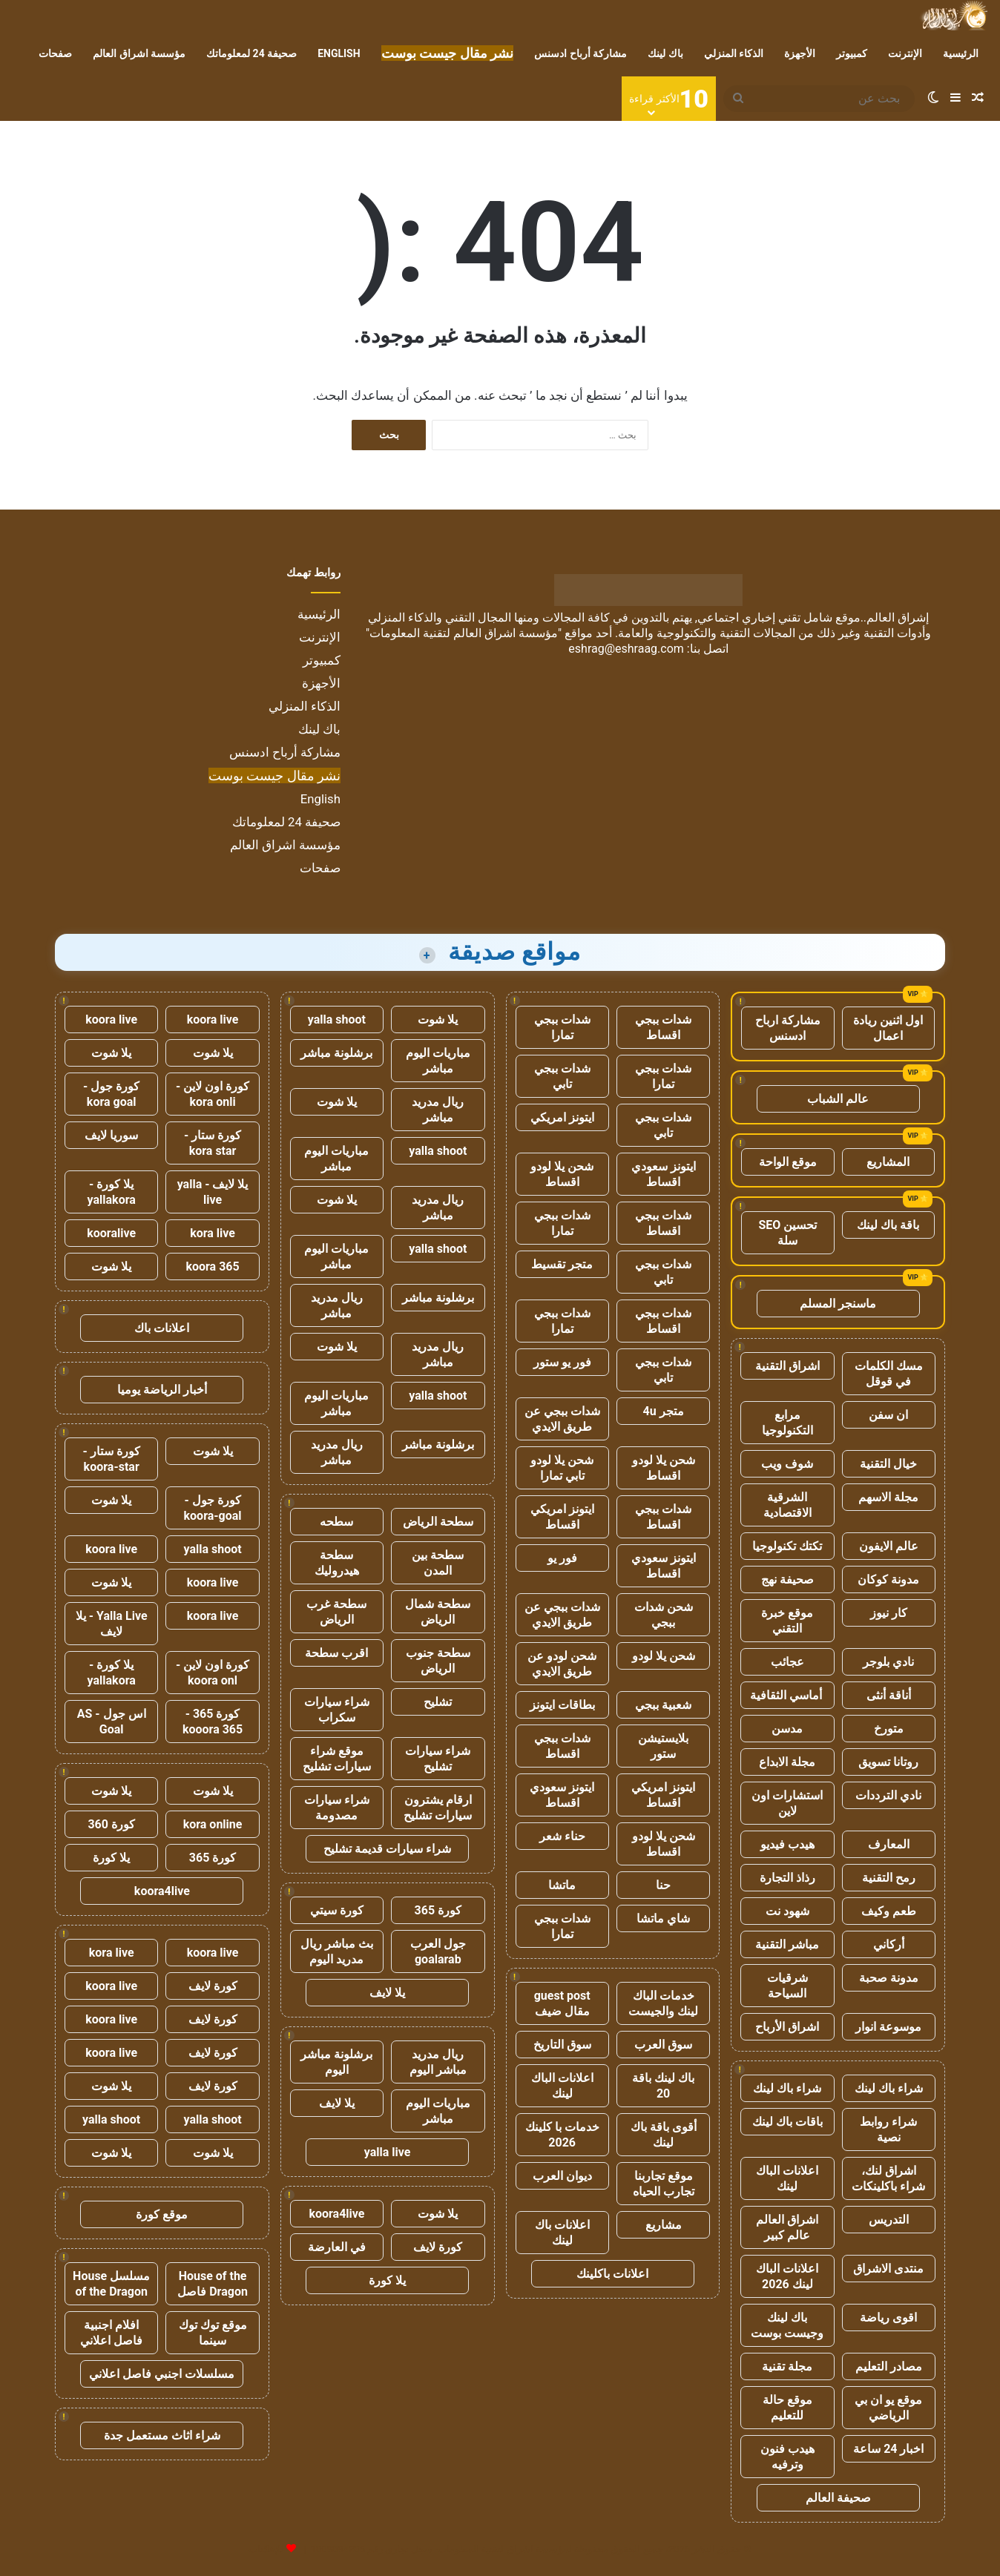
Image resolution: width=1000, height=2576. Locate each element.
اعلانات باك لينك (562, 2232)
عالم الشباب (838, 1099)
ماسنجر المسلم (838, 1304)
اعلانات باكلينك (612, 2274)
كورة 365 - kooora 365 (212, 1721)
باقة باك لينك (888, 1225)
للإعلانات (266, 2548)
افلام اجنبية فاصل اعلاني (111, 2333)
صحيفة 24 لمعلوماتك (251, 53)
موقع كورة (162, 2214)
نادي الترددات (888, 1795)
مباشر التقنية (787, 1944)
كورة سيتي (337, 1910)
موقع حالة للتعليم (787, 2407)
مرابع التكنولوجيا (787, 1422)
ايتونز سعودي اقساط (663, 1174)
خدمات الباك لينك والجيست (663, 2003)
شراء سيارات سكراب (336, 1710)
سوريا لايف (111, 1135)
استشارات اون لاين (787, 1803)
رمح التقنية (888, 1878)
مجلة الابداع (787, 1762)
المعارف (888, 1844)
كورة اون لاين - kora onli (212, 1094)
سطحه (336, 1522)
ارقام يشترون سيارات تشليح (438, 1807)
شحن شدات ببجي (663, 1615)
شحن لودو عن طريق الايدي (561, 1664)
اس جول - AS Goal (111, 1721)
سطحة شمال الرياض (437, 1612)
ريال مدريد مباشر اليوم (438, 2062)
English (339, 53)
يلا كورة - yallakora (112, 1192)
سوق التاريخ (562, 2045)
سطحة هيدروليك (337, 1563)
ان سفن (888, 1415)
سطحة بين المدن (438, 1563)
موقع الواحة (788, 1162)
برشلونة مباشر (336, 1053)
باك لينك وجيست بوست (787, 2325)
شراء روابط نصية (888, 2129)
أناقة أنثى (888, 1695)
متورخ (889, 1729)
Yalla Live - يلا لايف (112, 1623)
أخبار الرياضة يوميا (162, 1390)
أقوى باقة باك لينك (664, 2135)
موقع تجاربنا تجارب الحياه (663, 2183)
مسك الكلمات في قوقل (889, 1374)
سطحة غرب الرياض (336, 1612)
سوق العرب (663, 2045)
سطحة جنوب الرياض (438, 1661)
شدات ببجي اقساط (663, 1027)
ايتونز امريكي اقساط (562, 1517)
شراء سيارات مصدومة (336, 1807)
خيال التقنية (888, 1464)
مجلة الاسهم (888, 1497)
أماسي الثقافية (787, 1695)
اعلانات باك (161, 1328)
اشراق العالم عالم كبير (787, 2227)
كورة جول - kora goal (111, 1094)
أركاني (888, 1944)
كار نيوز (888, 1613)
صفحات (55, 53)
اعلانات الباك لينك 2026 (787, 2276)
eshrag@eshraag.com (626, 649)
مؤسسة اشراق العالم (139, 53)
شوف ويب (787, 1464)
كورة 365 (438, 1910)
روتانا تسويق (888, 1762)
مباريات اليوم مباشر (438, 1060)
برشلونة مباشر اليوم (336, 2062)
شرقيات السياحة (787, 1985)
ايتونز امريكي (562, 1117)
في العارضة (337, 2247)
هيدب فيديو (787, 1844)
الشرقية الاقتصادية (787, 1505)
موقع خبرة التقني (787, 1620)
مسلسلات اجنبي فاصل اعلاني (161, 2374)
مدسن (787, 1729)
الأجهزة (799, 53)
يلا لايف (387, 1993)
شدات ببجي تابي (562, 1076)
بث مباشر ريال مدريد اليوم (336, 1951)
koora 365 (212, 1266)
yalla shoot (337, 1019)
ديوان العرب (562, 2176)
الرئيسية (960, 53)
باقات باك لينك (787, 2122)
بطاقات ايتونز (562, 1705)
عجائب (787, 1662)
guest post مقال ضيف (562, 2003)
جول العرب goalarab (438, 1951)
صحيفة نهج (787, 1579)
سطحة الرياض (438, 1522)
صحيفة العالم (838, 2498)
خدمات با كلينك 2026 (562, 2135)
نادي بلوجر (888, 1662)
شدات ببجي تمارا (562, 1027)
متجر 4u (663, 1411)
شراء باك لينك (889, 2088)
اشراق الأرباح (787, 2027)
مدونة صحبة (888, 1978)
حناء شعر (562, 1836)
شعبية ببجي (663, 1705)
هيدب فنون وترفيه (787, 2456)
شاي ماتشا (663, 1918)
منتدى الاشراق (888, 2269)
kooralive (111, 1233)
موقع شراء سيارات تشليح (337, 1758)
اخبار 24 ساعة (888, 2449)
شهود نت (787, 1911)
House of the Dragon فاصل (212, 2284)
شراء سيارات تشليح (437, 1758)
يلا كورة (387, 2280)
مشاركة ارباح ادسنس (787, 1028)
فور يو (562, 1558)
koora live (213, 1019)
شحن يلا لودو (663, 1656)
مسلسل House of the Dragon (111, 2284)
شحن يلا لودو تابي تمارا (561, 1468)
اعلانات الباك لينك (787, 2178)
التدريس (889, 2220)
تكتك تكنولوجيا (787, 1546)
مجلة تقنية (787, 2366)
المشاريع (887, 1162)
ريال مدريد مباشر (438, 1109)
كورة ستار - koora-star (111, 1459)
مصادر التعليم (888, 2366)
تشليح (438, 1702)
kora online (213, 1824)
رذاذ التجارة (787, 1878)
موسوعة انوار (888, 2027)
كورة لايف (437, 2247)
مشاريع (663, 2225)
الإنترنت (905, 53)
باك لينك (665, 53)
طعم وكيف (888, 1911)
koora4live (336, 2214)
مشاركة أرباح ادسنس (580, 53)
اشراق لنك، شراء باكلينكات (888, 2178)
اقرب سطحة (336, 1653)
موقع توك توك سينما (213, 2333)
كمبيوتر (851, 53)
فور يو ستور (562, 1362)
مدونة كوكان (888, 1579)
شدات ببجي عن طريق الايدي (562, 1419)
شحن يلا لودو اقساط (561, 1174)
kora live (212, 1233)
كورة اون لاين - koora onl (212, 1672)
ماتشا (562, 1885)
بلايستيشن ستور (663, 1746)
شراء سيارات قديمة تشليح (387, 1849)
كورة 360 (111, 1824)
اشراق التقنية (787, 1366)
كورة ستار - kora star (212, 1143)
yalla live (387, 2152)
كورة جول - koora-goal (213, 1508)
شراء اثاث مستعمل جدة (162, 2435)
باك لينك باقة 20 (663, 2086)
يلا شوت (438, 1019)
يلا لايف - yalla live (213, 1192)
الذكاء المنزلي (733, 53)
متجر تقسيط (562, 1264)
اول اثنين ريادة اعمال (888, 1028)
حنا (663, 1885)
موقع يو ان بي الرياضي (888, 2407)
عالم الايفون (888, 1546)
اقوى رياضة (888, 2317)
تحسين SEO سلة (788, 1233)
